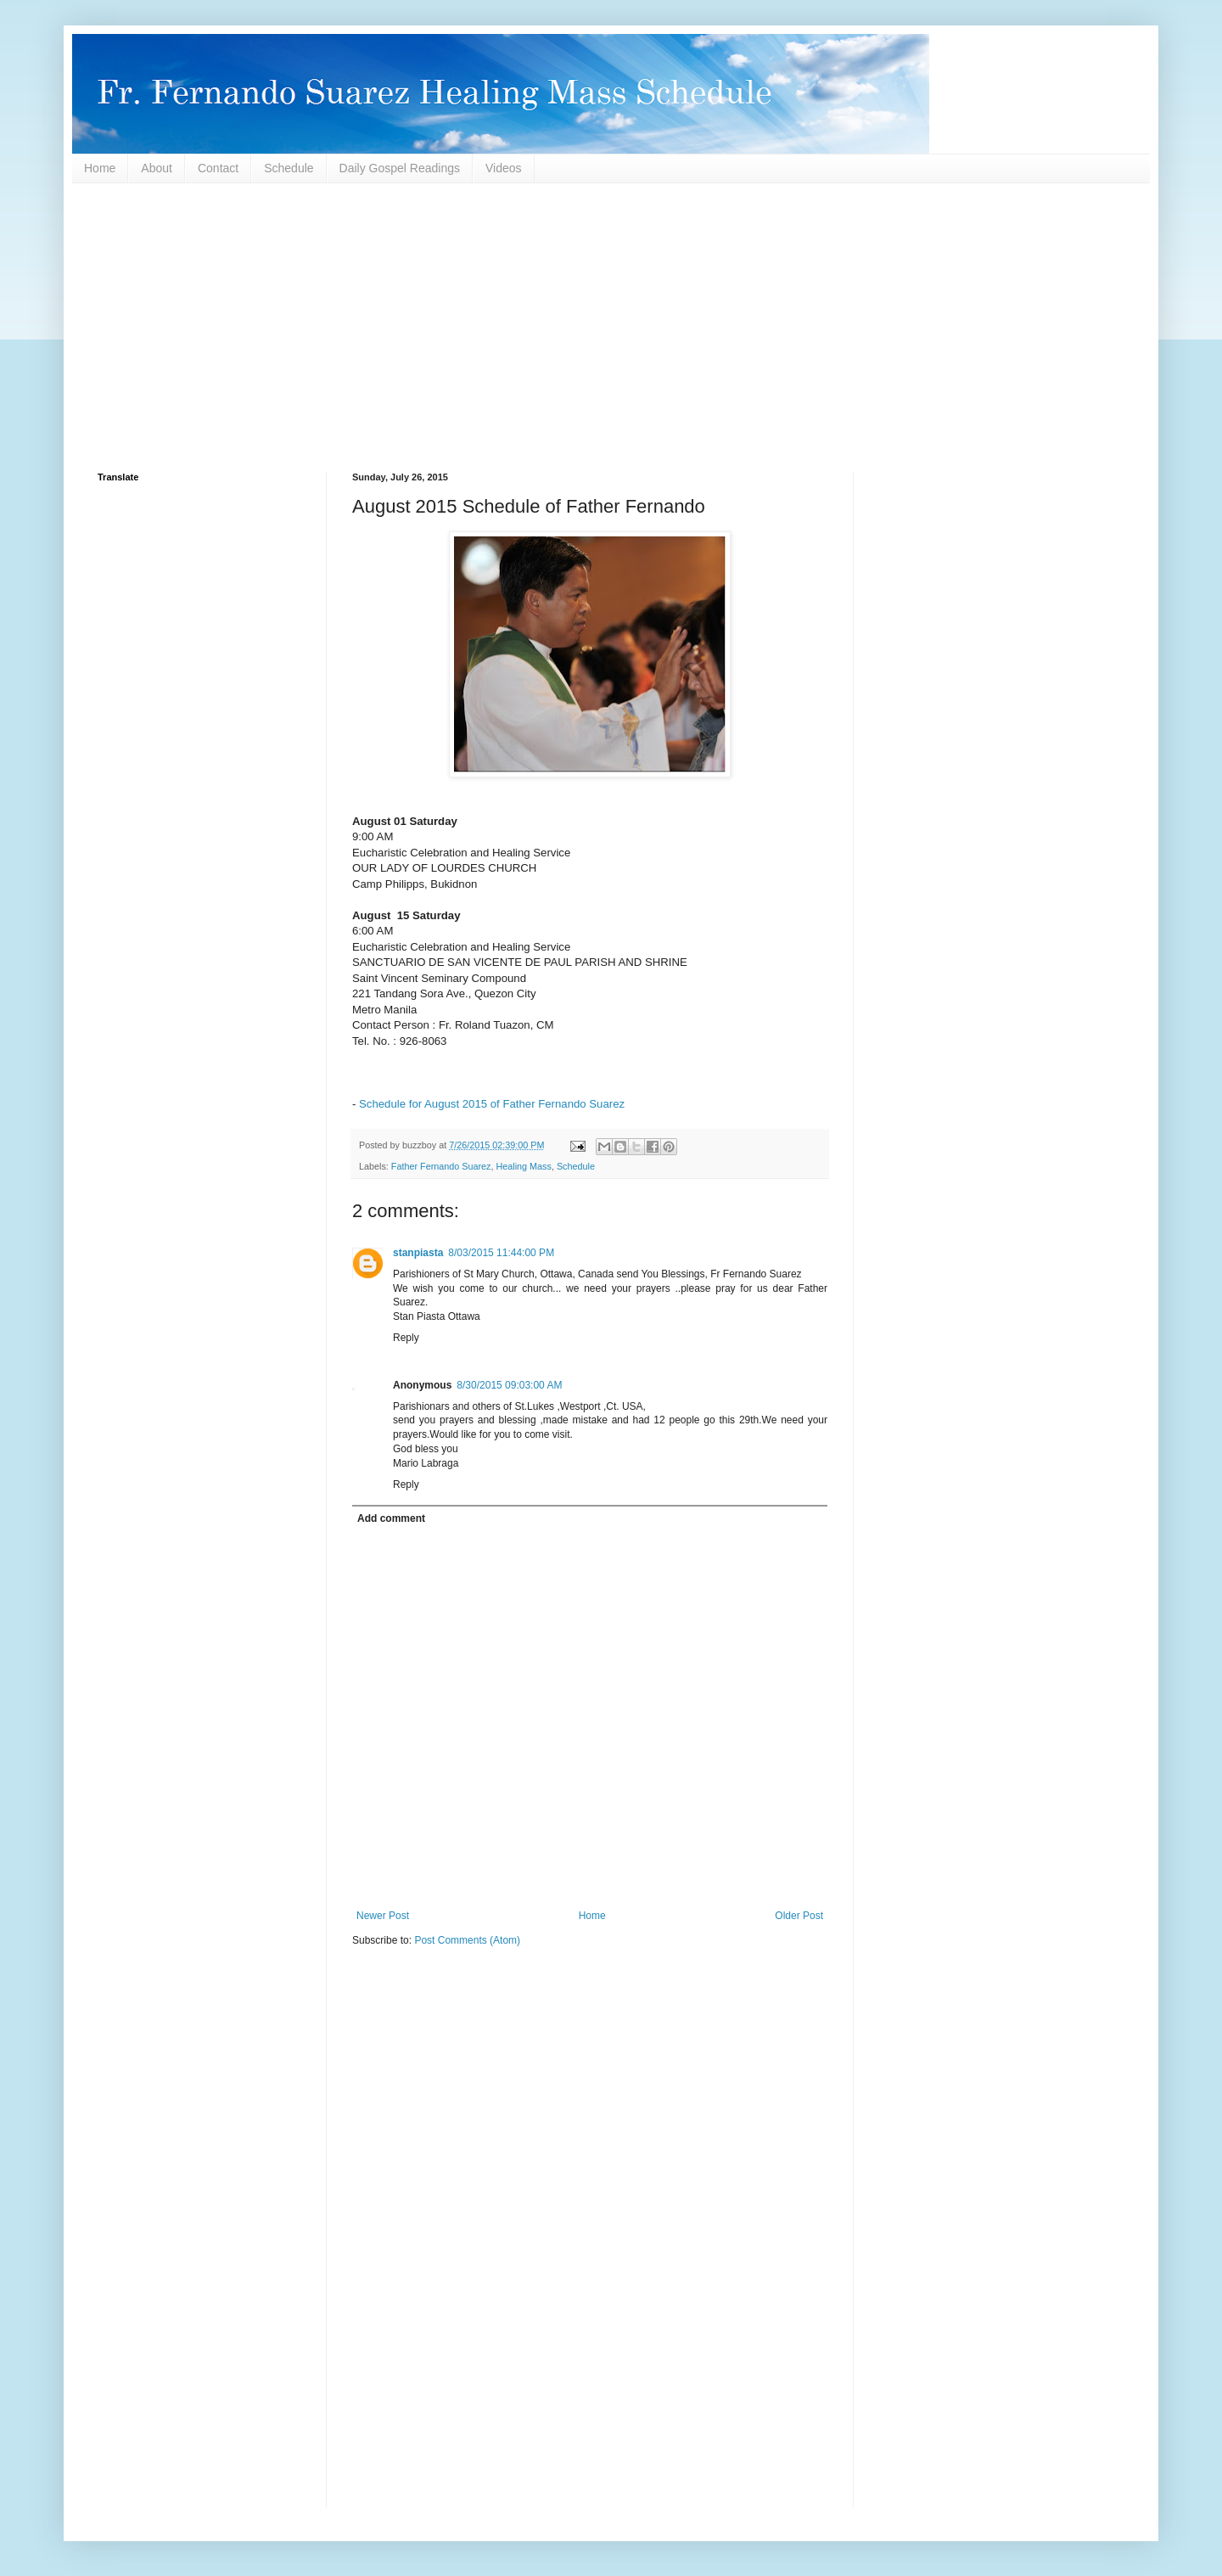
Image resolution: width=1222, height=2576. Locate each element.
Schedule (288, 168)
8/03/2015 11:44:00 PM (501, 1253)
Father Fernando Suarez (441, 1166)
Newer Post (382, 1916)
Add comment (391, 1518)
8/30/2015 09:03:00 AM (509, 1385)
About (156, 168)
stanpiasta (418, 1253)
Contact (218, 168)
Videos (503, 168)
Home (99, 168)
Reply (406, 1338)
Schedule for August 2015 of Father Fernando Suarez (492, 1103)
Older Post (799, 1916)
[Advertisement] (607, 327)
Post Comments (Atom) (467, 1940)
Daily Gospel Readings (399, 168)
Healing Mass (523, 1166)
